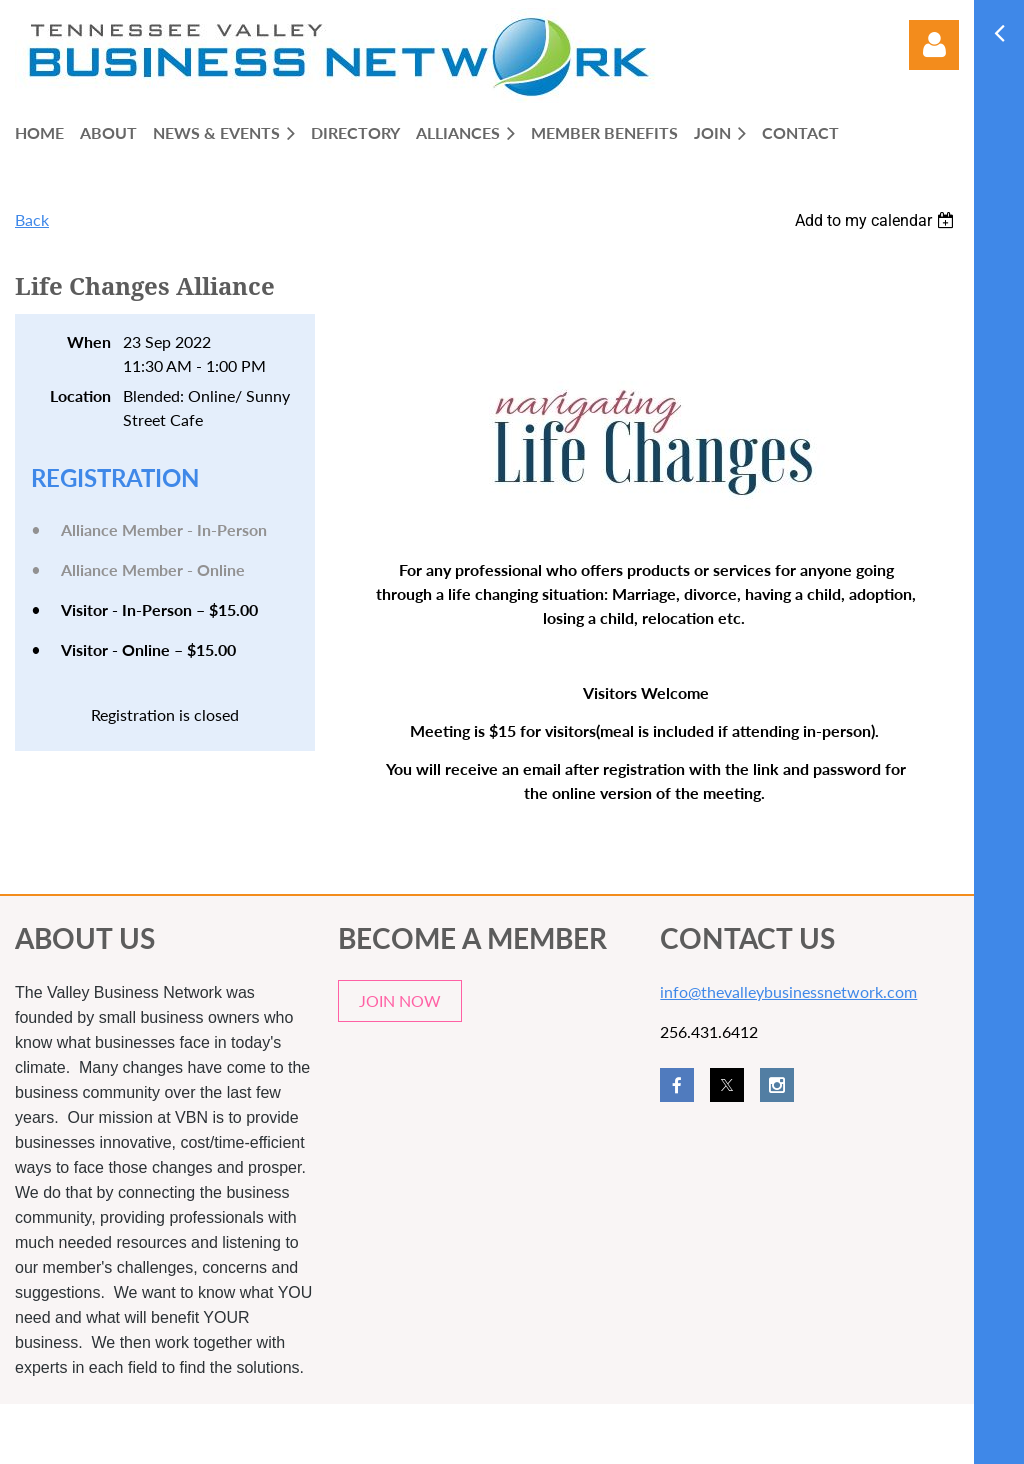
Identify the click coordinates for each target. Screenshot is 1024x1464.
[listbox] (877, 220)
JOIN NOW (400, 1000)
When (89, 341)
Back (32, 219)
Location (80, 395)
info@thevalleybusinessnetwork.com (788, 991)
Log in (934, 45)
